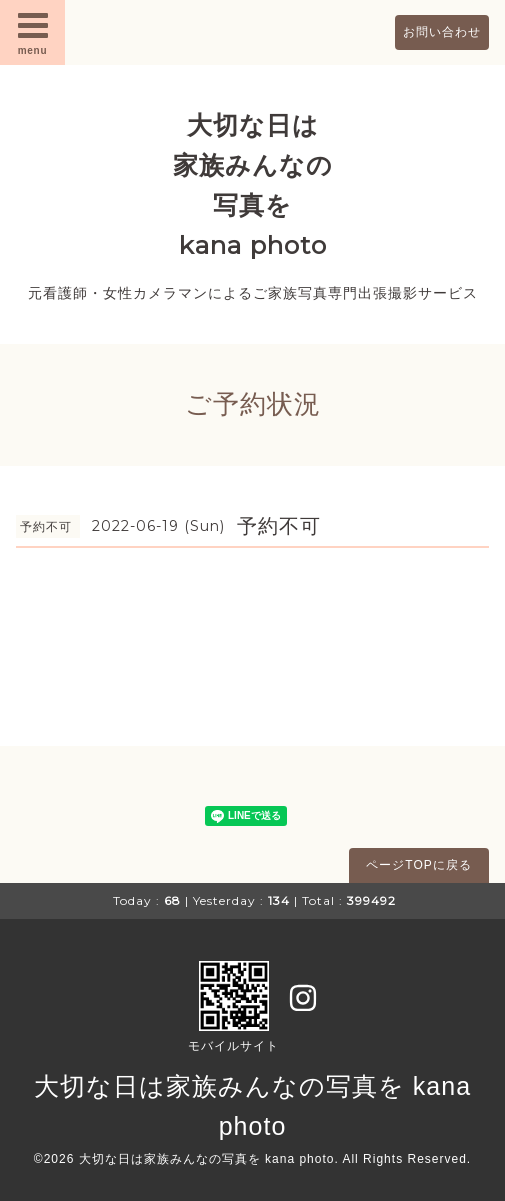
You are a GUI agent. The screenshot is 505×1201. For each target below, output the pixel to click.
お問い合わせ (442, 32)
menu (33, 32)
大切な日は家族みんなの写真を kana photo (207, 1159)
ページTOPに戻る (418, 865)
